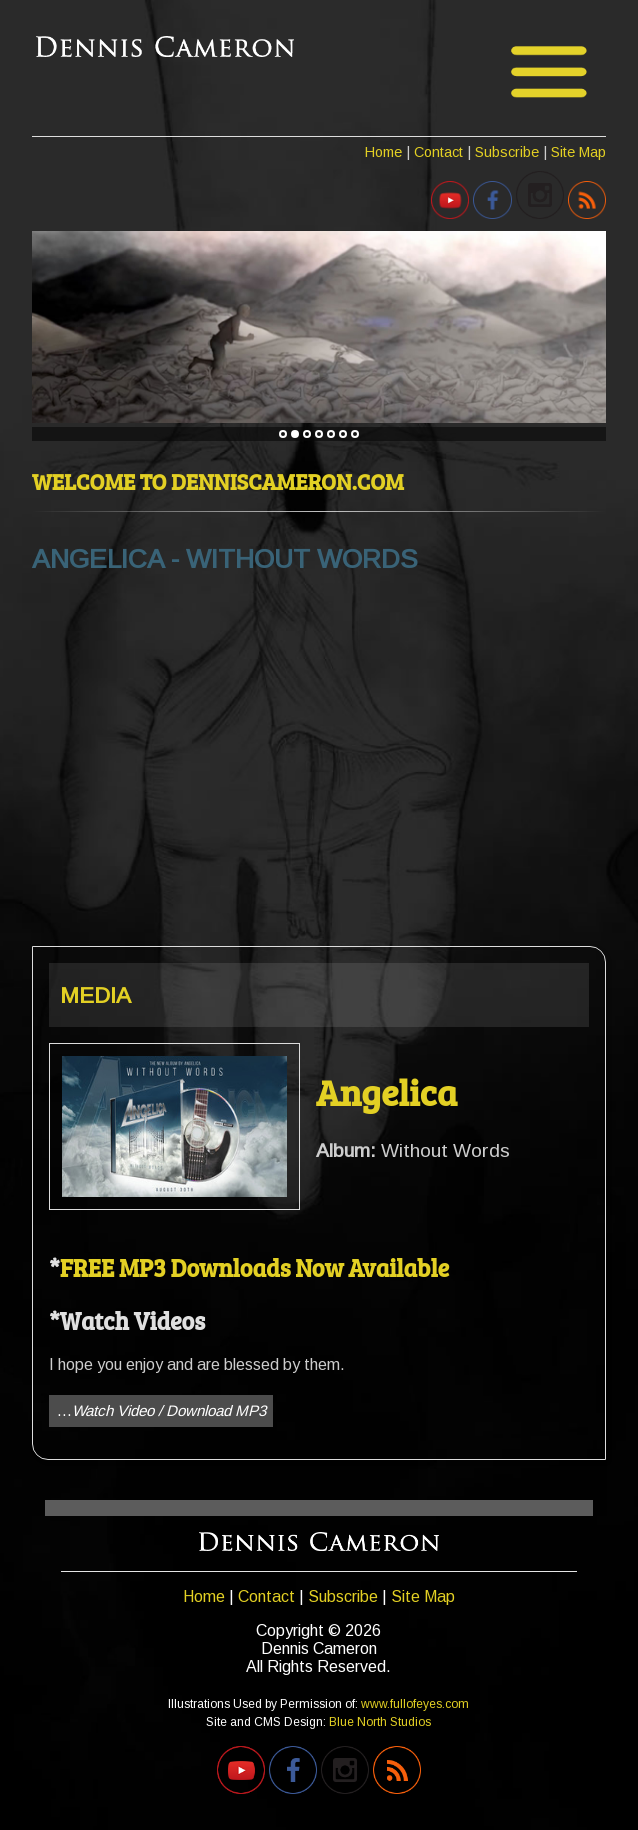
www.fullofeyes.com (415, 1704)
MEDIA (95, 995)
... (161, 1410)
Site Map (578, 152)
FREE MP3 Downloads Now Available (254, 1267)
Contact (438, 152)
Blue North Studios (380, 1722)
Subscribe (507, 152)
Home (383, 152)
